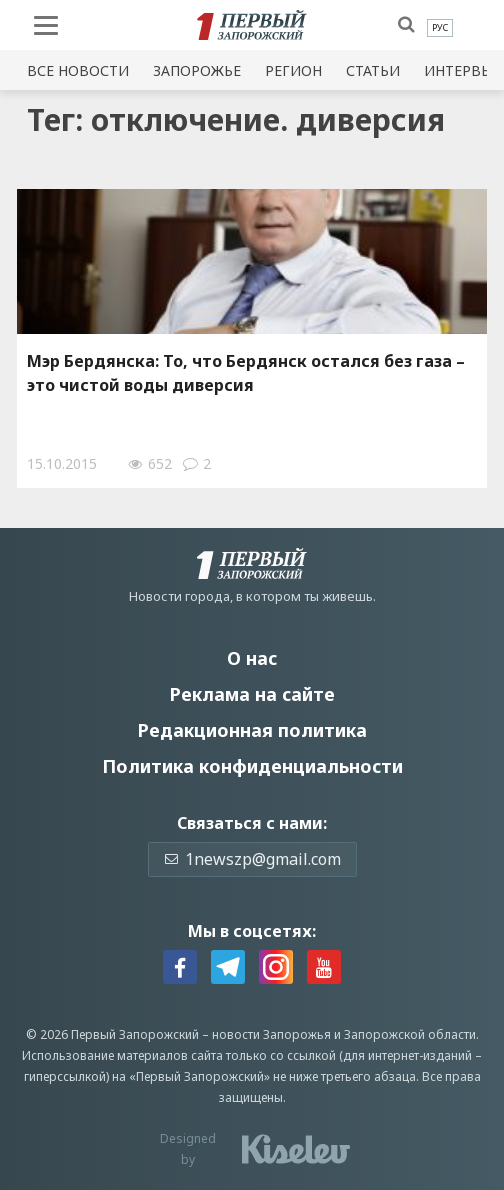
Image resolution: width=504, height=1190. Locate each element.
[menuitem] (440, 28)
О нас (252, 658)
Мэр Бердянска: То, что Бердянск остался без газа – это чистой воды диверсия (246, 373)
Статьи (373, 70)
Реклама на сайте (252, 694)
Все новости (78, 70)
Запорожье (197, 70)
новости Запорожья (271, 1034)
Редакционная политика (252, 730)
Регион (293, 70)
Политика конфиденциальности (252, 766)
